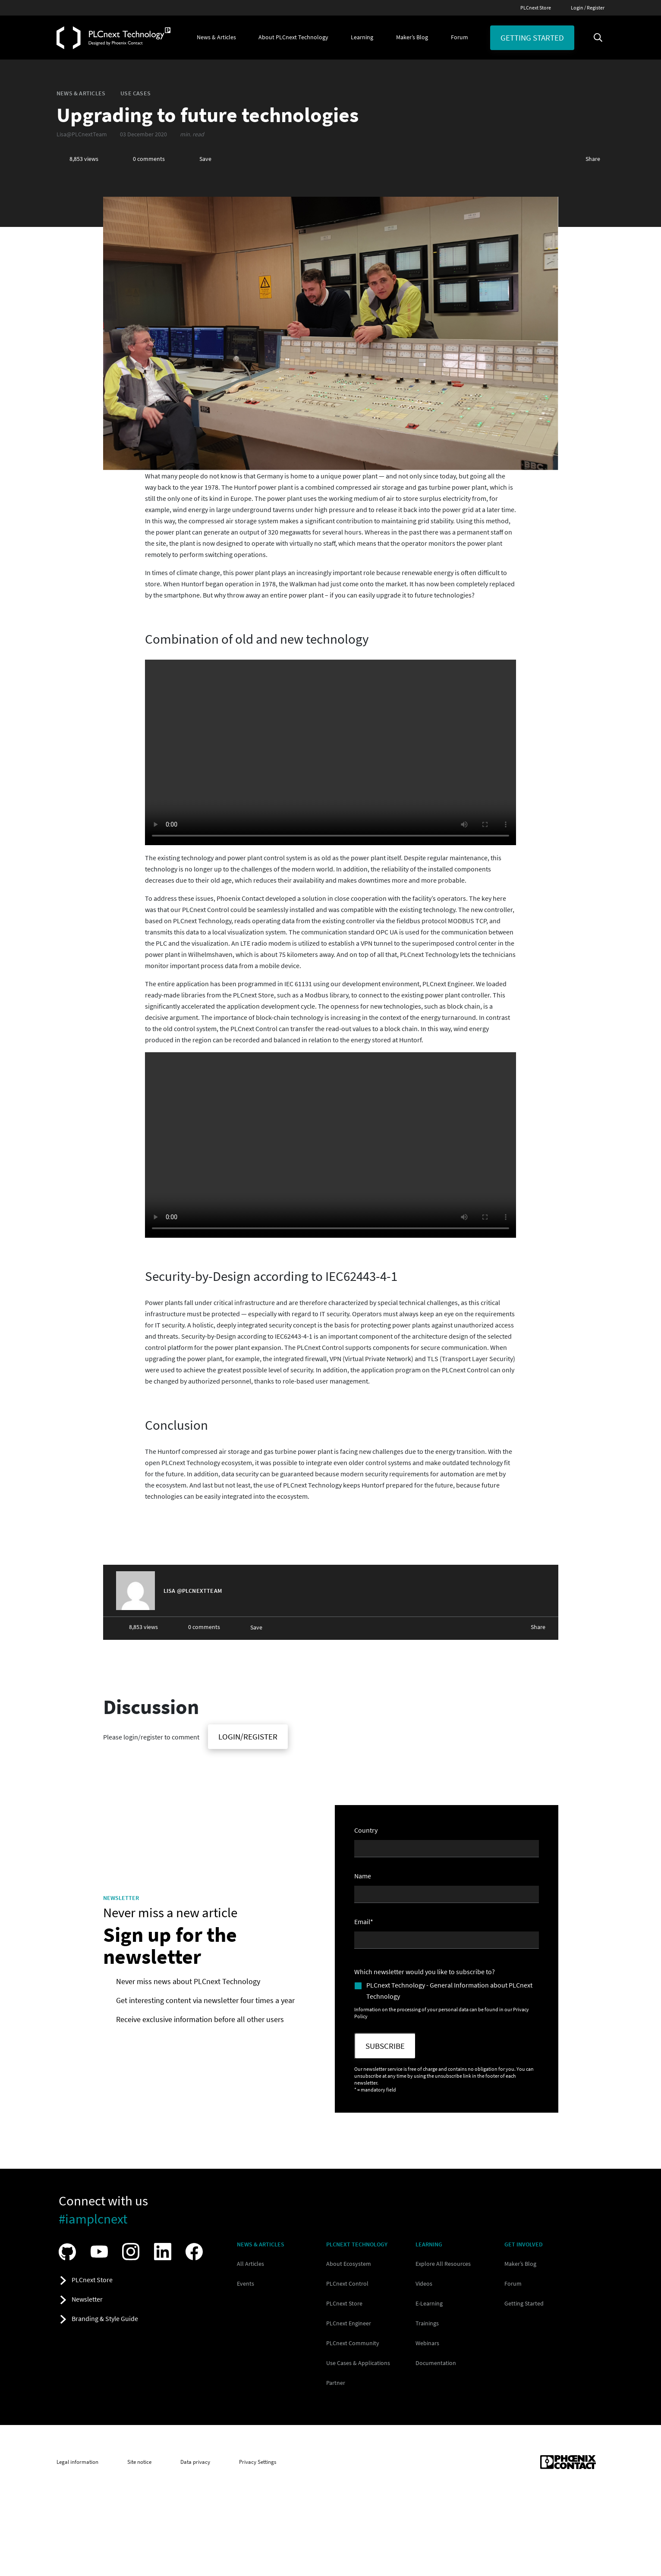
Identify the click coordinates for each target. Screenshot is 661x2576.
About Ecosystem (348, 2264)
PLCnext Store (535, 7)
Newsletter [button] (87, 2299)
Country (366, 1830)
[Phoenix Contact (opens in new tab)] (568, 2462)
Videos (423, 2283)
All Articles (250, 2264)
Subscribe (385, 2046)
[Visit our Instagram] (133, 2251)
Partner (335, 2383)
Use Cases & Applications (358, 2363)
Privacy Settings (257, 2462)
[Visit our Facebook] (196, 2251)
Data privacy (195, 2462)
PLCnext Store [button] (92, 2279)
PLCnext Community (352, 2343)
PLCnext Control (347, 2283)
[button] (216, 37)
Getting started (532, 37)
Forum (513, 2283)
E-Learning (429, 2303)
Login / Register (587, 7)
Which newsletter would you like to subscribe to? (424, 1971)
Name (362, 1875)
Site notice (139, 2462)
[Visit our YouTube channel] (101, 2252)
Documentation (435, 2363)
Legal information (77, 2462)
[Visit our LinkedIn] (165, 2251)
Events (245, 2283)
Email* (363, 1921)
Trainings (427, 2323)
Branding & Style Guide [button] (105, 2318)
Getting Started (524, 2303)
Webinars (427, 2343)
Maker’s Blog (520, 2264)
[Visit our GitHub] (69, 2251)
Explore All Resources (443, 2264)
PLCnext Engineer (348, 2323)
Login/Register (247, 1736)
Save (205, 159)
